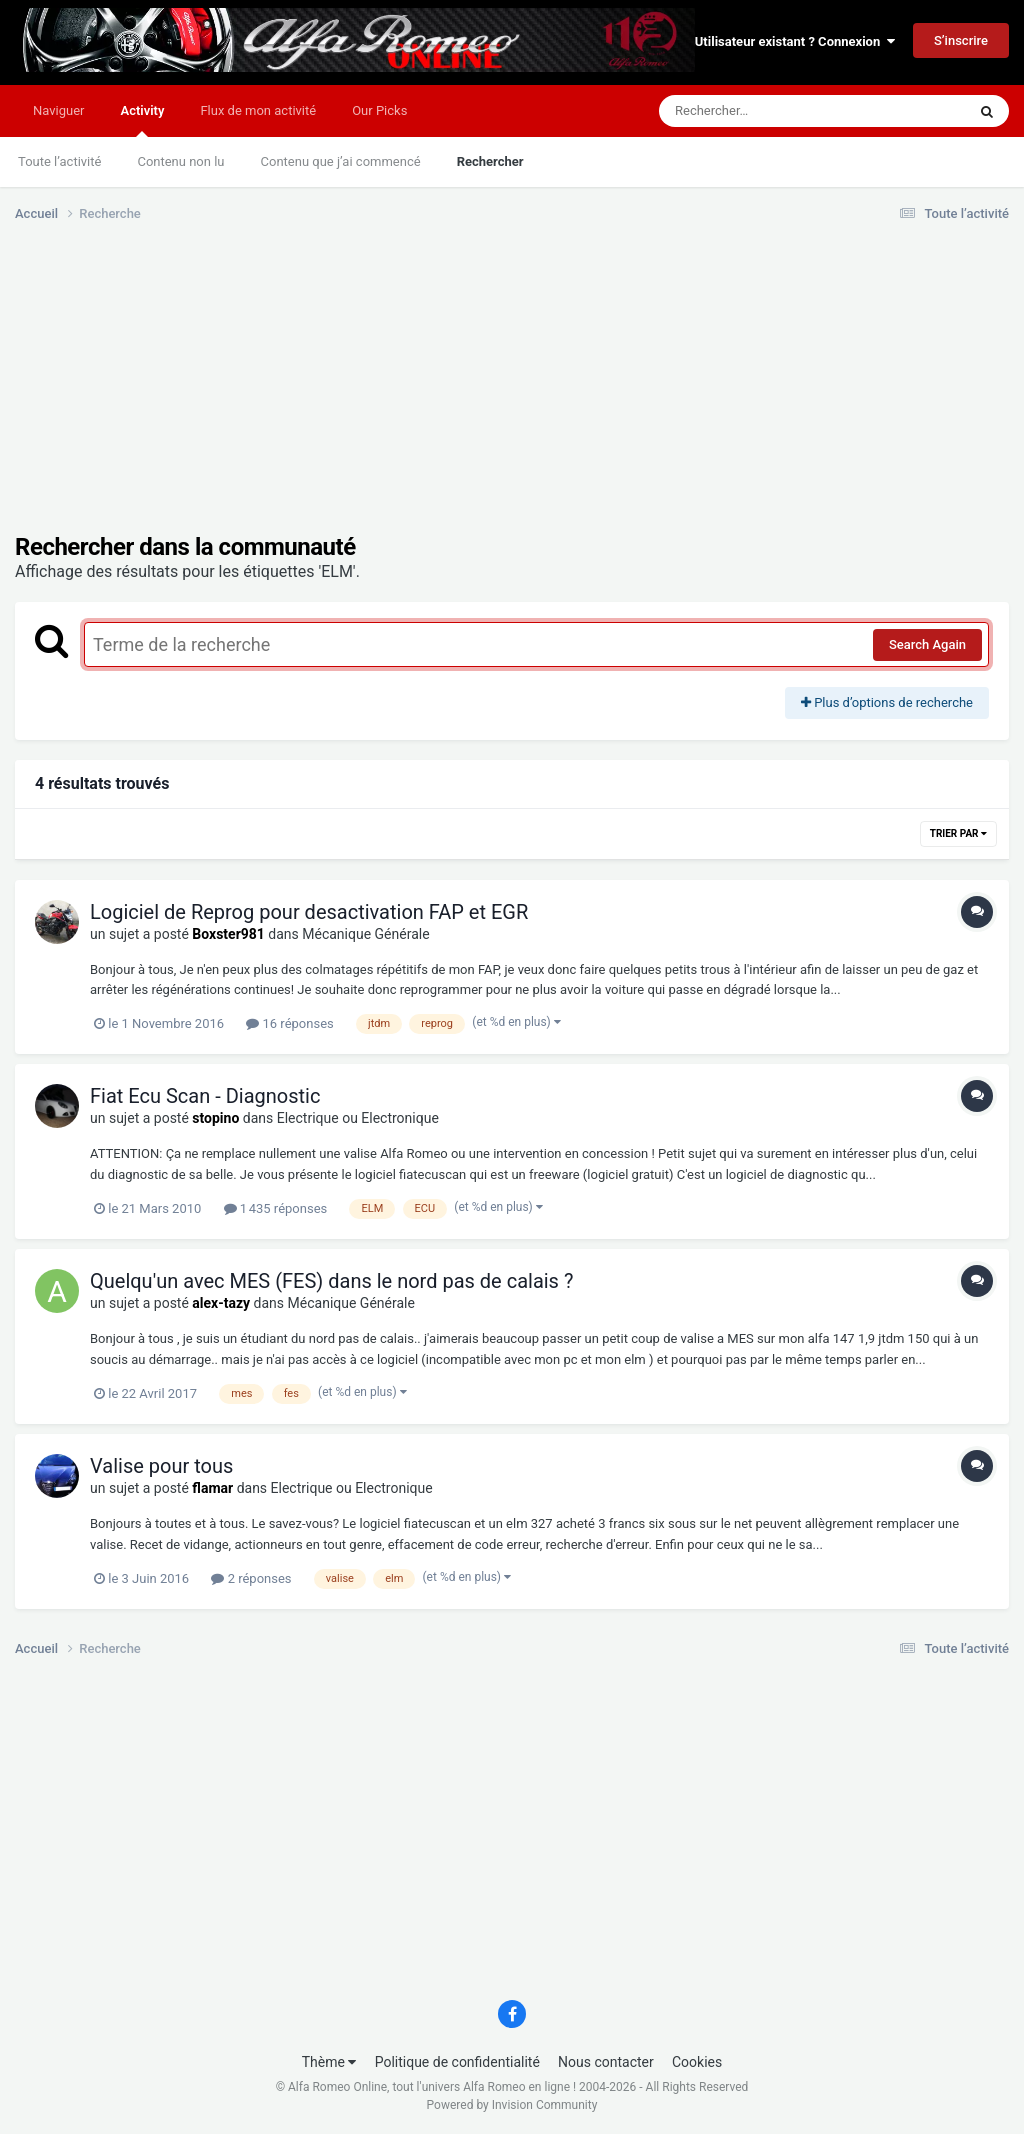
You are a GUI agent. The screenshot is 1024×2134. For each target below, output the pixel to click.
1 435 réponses (276, 1208)
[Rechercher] (758, 111)
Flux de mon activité (258, 110)
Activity (142, 120)
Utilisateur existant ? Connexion (795, 41)
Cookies (697, 2062)
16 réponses (289, 1023)
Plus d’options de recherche (887, 702)
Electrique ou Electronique (358, 1118)
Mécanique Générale (365, 934)
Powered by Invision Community (512, 2105)
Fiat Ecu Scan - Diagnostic (205, 1096)
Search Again (927, 644)
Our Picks (379, 110)
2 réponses (251, 1578)
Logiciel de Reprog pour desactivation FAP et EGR (309, 912)
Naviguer (58, 110)
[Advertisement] (249, 393)
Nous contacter (606, 2062)
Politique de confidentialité (457, 2062)
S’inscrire (961, 40)
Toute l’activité (59, 161)
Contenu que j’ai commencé (341, 161)
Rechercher (490, 161)
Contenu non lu (180, 161)
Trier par (958, 833)
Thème (329, 2062)
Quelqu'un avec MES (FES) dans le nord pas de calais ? (331, 1281)
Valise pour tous (161, 1466)
